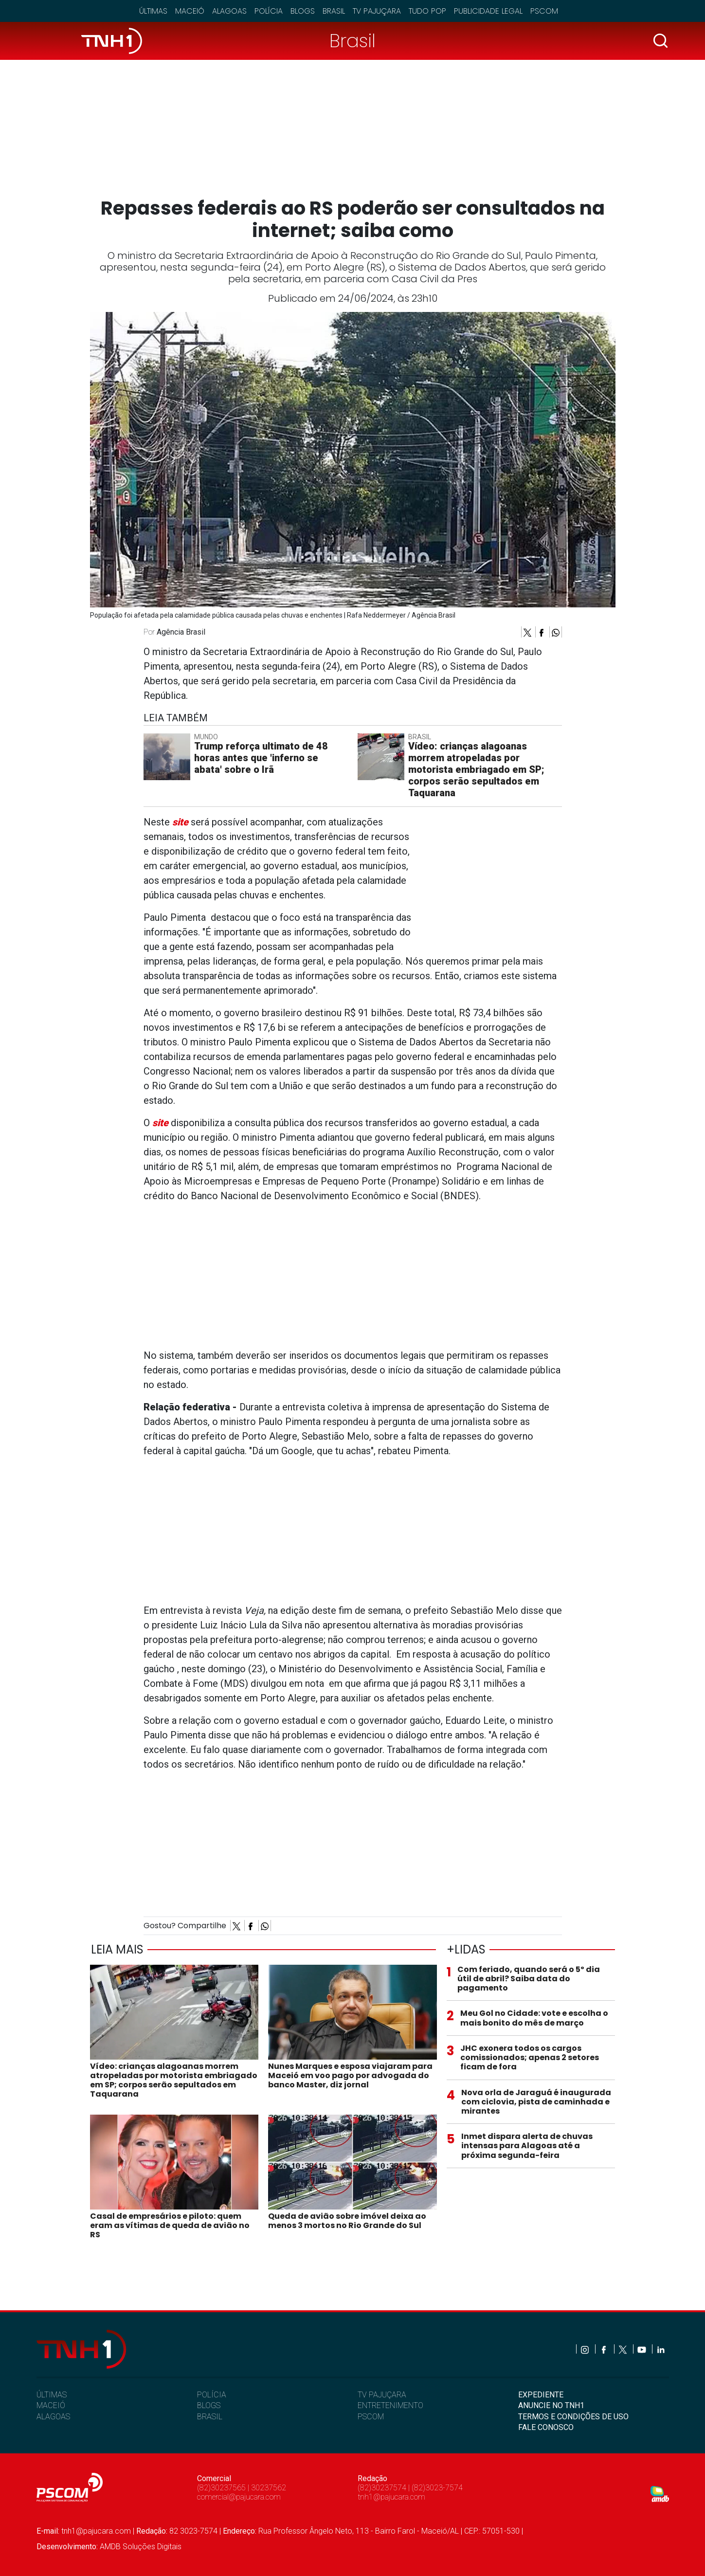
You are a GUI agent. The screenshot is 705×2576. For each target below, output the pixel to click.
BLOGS (208, 2405)
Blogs (302, 11)
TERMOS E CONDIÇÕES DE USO (573, 2416)
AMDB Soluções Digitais (140, 2546)
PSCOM (371, 2416)
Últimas (153, 11)
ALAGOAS (53, 2416)
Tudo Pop (427, 11)
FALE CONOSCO (546, 2427)
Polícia (268, 11)
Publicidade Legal (488, 11)
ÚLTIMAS (51, 2394)
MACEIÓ (50, 2405)
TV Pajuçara (377, 11)
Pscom (544, 11)
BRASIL (209, 2416)
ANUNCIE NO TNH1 (551, 2405)
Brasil (334, 11)
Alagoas (229, 11)
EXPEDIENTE (540, 2394)
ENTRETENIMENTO (390, 2405)
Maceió (189, 11)
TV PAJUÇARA (382, 2394)
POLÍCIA (211, 2394)
